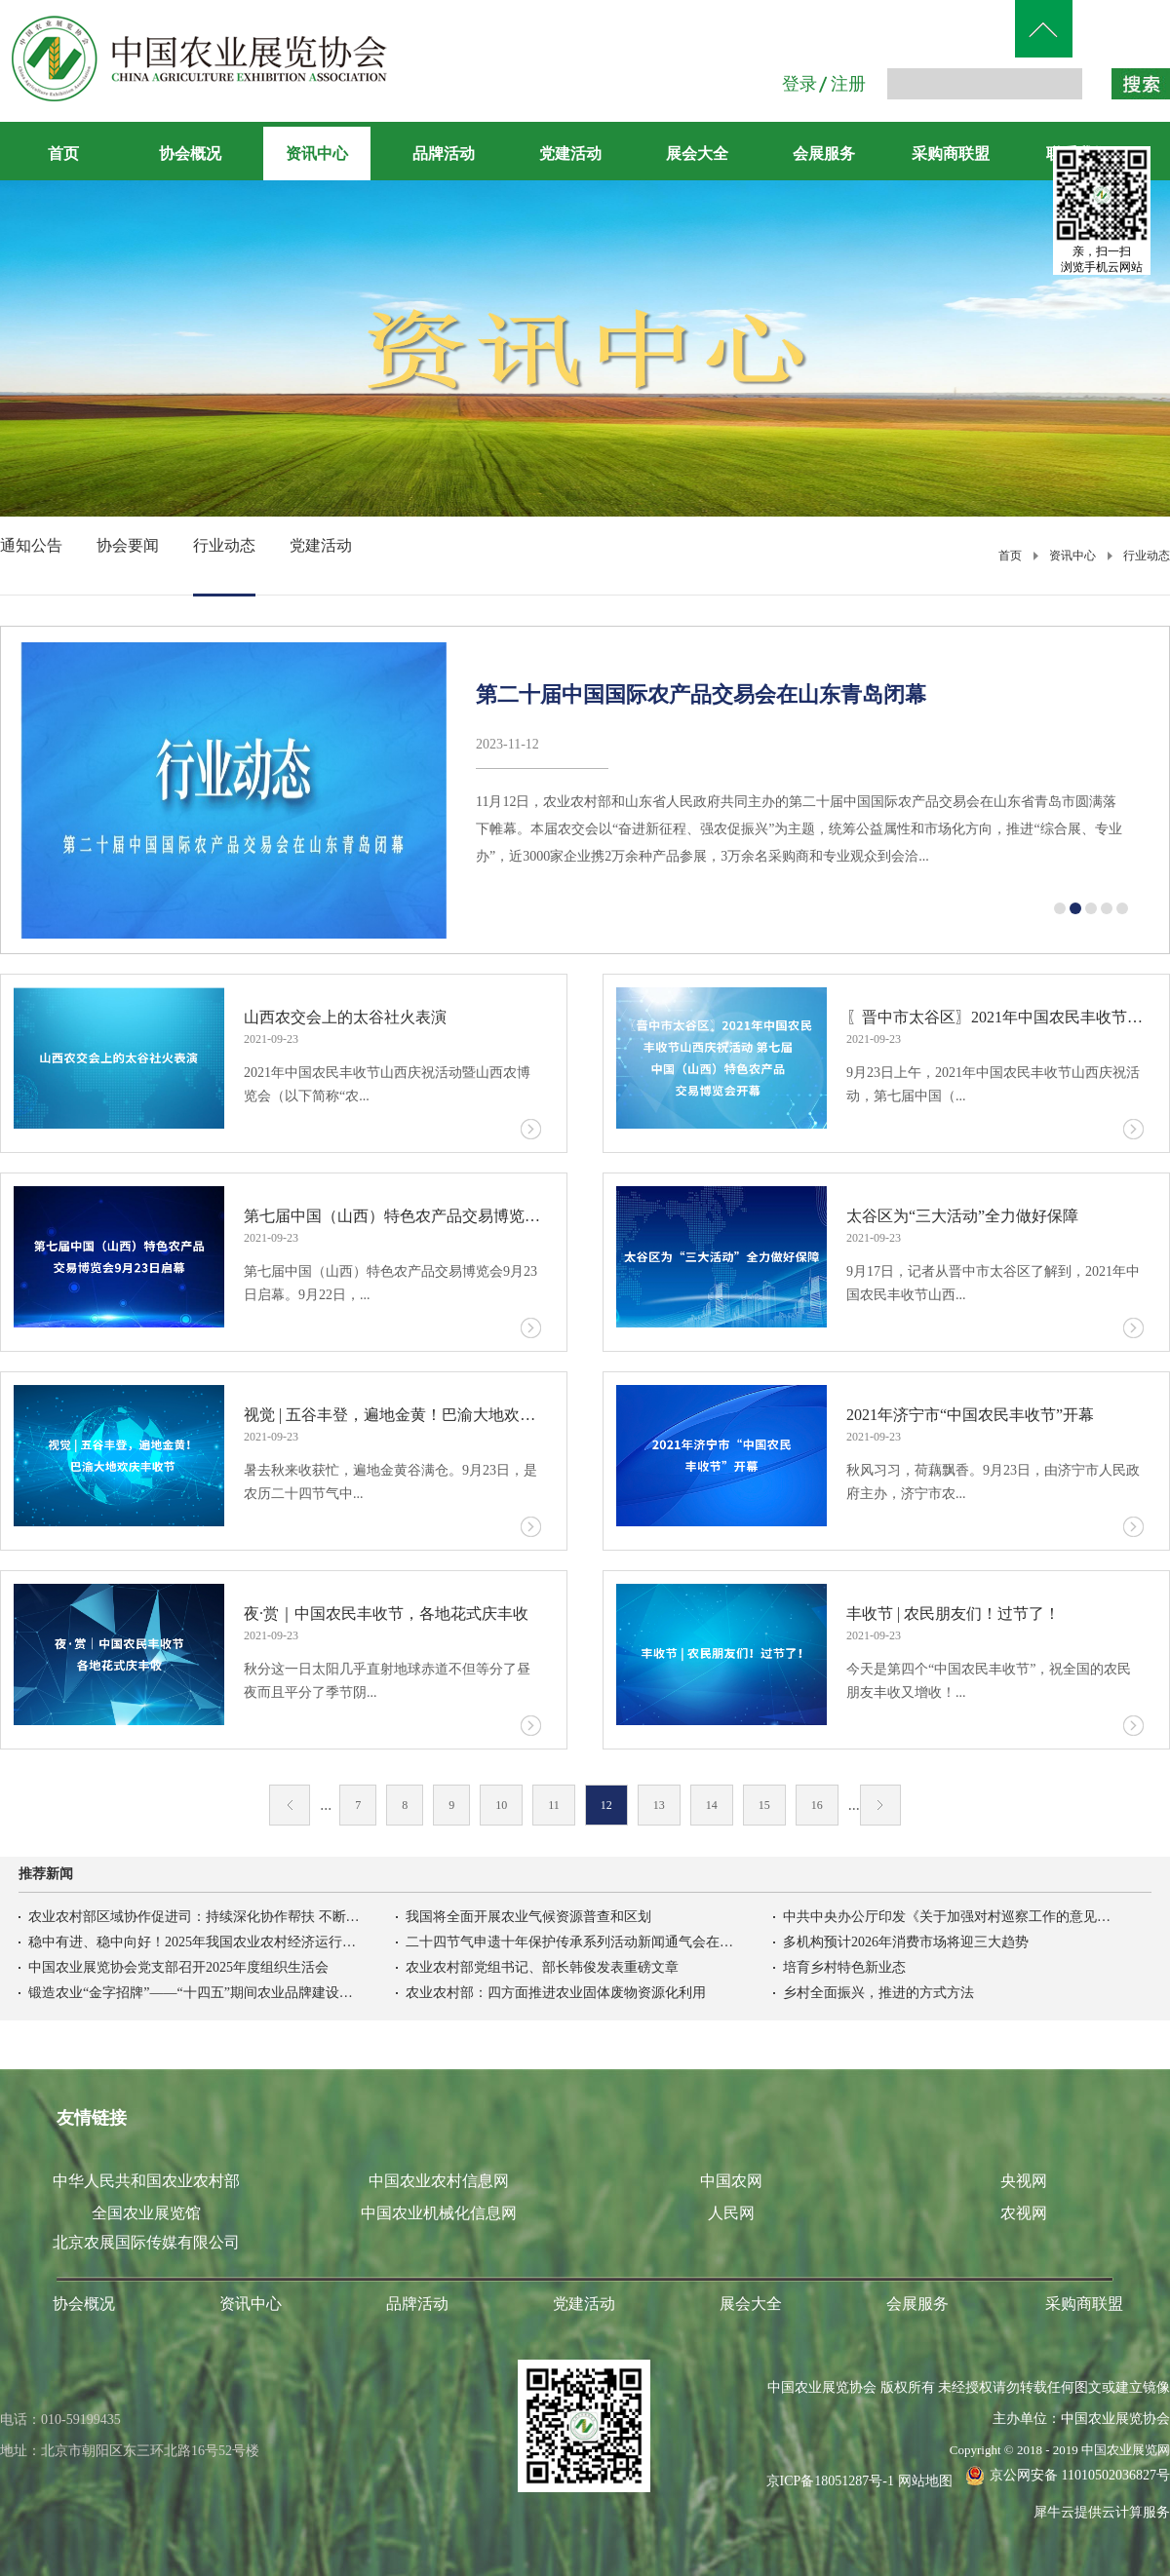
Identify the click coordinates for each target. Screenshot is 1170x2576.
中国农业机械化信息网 (439, 2213)
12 (606, 1805)
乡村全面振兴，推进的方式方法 (878, 1992)
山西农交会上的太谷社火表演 (345, 1017)
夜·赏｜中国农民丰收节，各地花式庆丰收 (386, 1613)
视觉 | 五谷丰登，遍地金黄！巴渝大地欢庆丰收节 (392, 1414)
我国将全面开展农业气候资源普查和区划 (528, 1916)
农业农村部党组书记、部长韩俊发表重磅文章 (542, 1967)
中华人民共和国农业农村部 (146, 2180)
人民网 (731, 2213)
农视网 (1023, 2213)
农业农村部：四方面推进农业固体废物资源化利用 (556, 1992)
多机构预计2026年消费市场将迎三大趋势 (906, 1942)
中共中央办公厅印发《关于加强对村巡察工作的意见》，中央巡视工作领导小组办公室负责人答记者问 (948, 1916)
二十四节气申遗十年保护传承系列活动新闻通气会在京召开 (571, 1942)
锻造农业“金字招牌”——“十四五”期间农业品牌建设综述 (194, 1992)
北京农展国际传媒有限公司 (146, 2242)
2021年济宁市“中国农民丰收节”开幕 (970, 1414)
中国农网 (731, 2180)
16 (817, 1805)
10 (501, 1805)
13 (659, 1805)
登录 (799, 84)
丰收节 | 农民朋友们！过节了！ (953, 1613)
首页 (63, 153)
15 (764, 1805)
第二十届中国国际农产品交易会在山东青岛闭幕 (701, 694)
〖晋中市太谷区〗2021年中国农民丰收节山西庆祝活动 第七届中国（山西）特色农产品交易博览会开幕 (995, 1017)
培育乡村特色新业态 (844, 1967)
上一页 (289, 1805)
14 (712, 1805)
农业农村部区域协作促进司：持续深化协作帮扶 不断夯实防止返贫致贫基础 (194, 1916)
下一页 (880, 1805)
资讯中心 (1072, 555)
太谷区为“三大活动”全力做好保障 (962, 1216)
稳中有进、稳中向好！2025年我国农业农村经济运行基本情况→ (194, 1942)
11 (554, 1805)
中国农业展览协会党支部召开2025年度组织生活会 (178, 1967)
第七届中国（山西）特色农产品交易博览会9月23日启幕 (392, 1216)
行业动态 (1146, 555)
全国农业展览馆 (146, 2213)
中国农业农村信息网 (439, 2180)
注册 (848, 84)
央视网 (1023, 2180)
